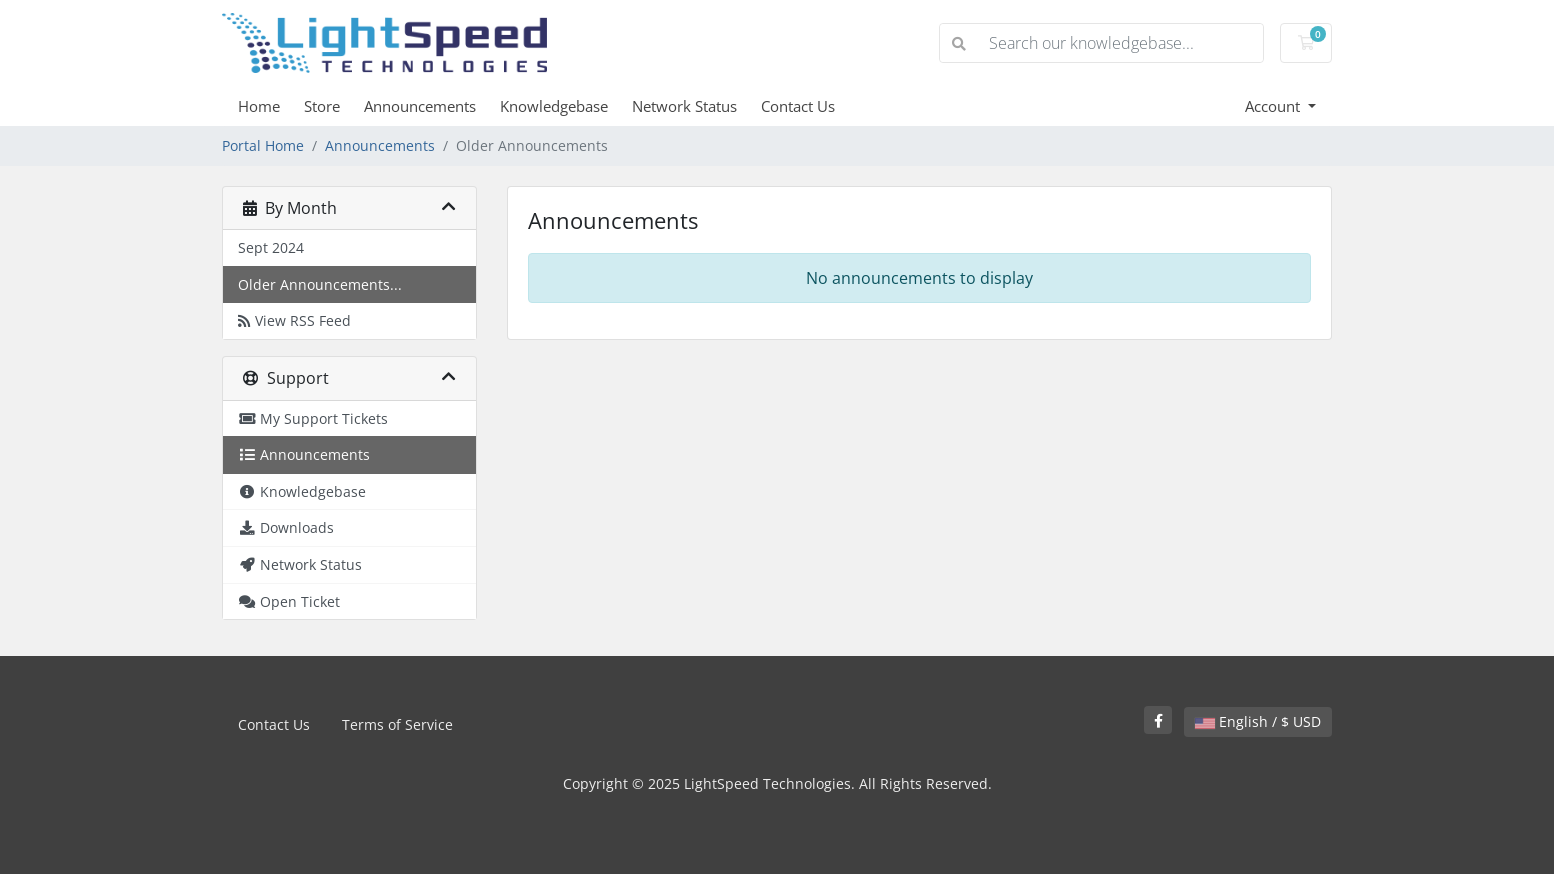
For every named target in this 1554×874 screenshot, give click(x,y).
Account (1274, 106)
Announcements (420, 106)
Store (322, 106)
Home (259, 106)
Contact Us (798, 106)
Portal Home (263, 145)
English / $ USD (1258, 721)
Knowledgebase (554, 106)
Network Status (684, 106)
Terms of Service (397, 724)
